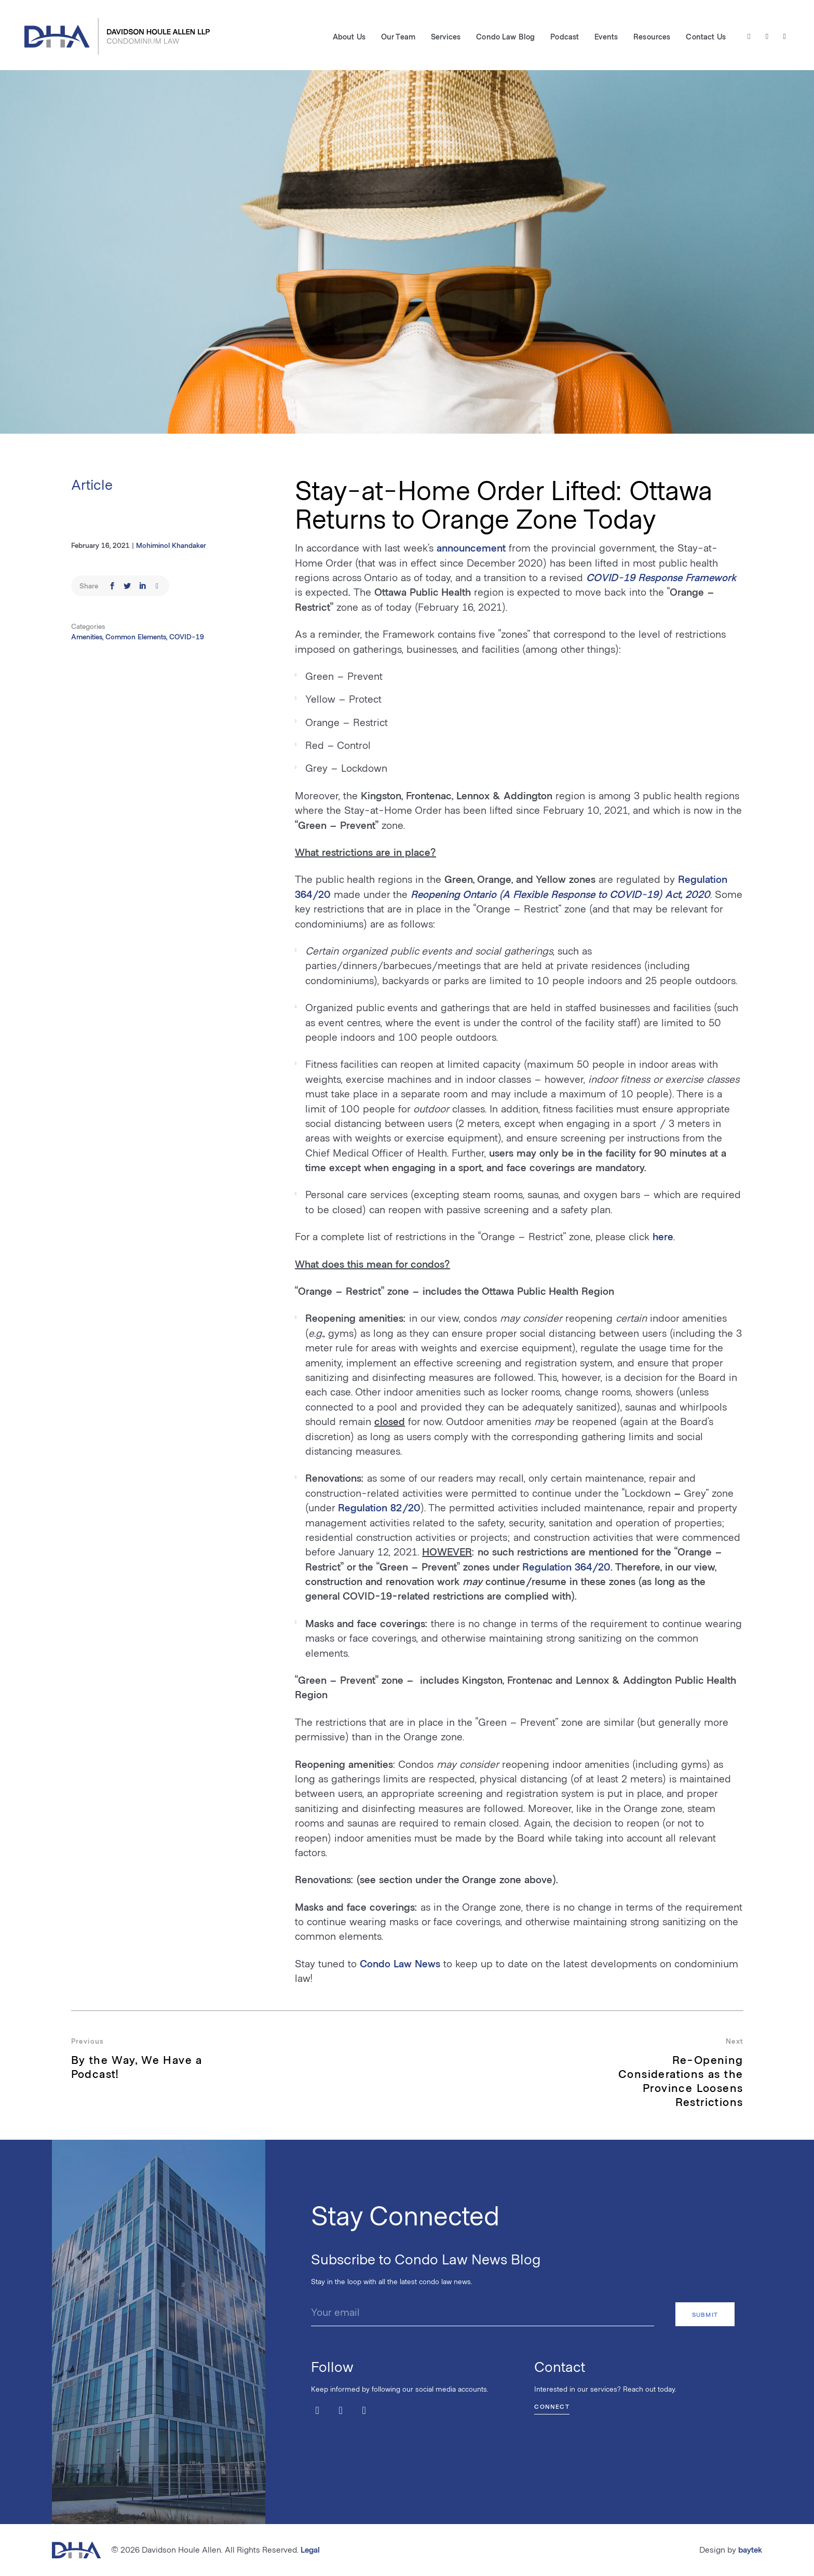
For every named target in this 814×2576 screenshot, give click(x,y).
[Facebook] (766, 37)
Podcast (564, 37)
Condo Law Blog (505, 37)
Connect (551, 2405)
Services (445, 37)
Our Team (398, 37)
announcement (471, 547)
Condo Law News (400, 1963)
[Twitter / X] (748, 37)
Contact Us (705, 37)
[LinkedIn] (784, 37)
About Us (348, 37)
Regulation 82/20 (379, 1507)
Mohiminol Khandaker (171, 545)
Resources (651, 37)
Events (605, 37)
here (663, 1236)
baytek (750, 2549)
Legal (310, 2549)
